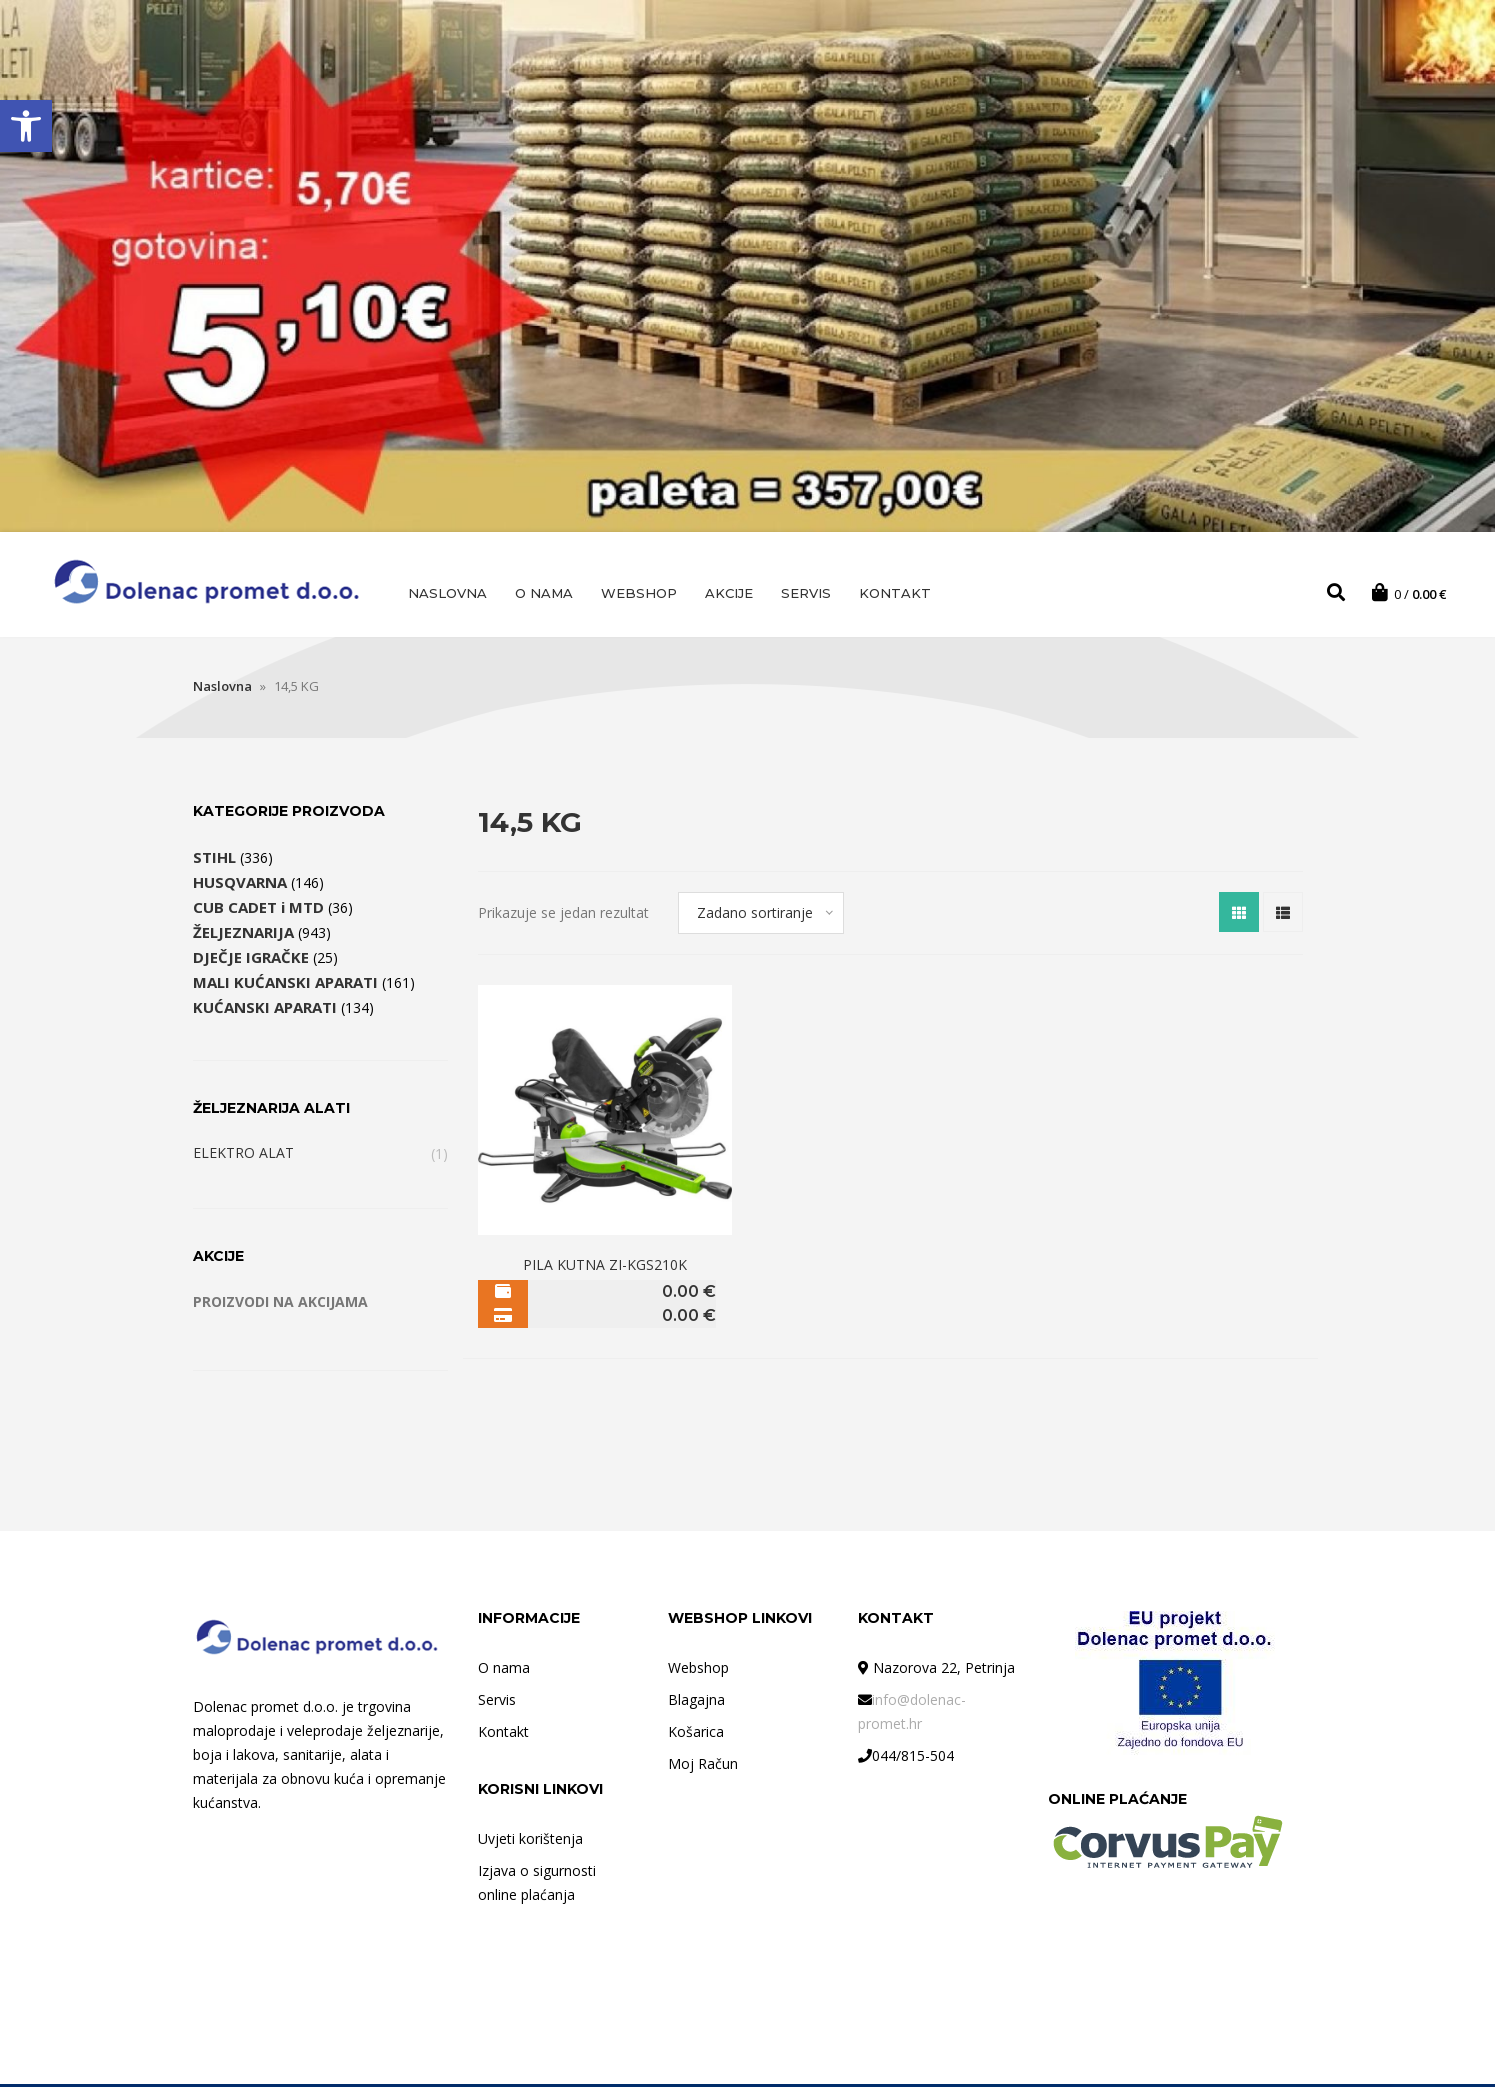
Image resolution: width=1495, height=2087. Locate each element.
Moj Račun (703, 1766)
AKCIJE (729, 593)
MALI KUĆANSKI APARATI (285, 985)
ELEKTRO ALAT (243, 1155)
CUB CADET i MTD (258, 910)
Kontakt (895, 593)
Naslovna (447, 593)
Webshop (639, 593)
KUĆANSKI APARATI (265, 1010)
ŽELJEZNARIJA (243, 935)
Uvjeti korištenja (530, 1841)
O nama (544, 593)
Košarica (696, 1734)
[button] (26, 126)
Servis (806, 593)
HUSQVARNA (240, 885)
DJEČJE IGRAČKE (251, 960)
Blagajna (696, 1702)
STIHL (214, 860)
